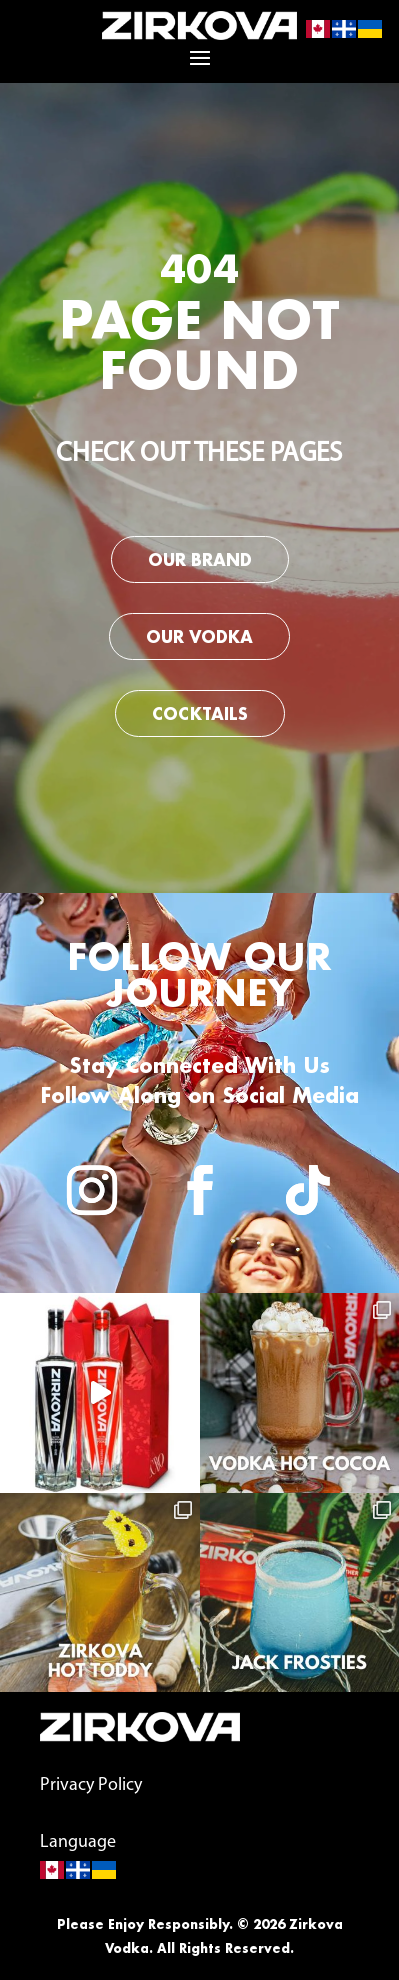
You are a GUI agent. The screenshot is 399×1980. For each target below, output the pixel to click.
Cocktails (200, 713)
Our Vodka (199, 636)
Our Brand (200, 559)
